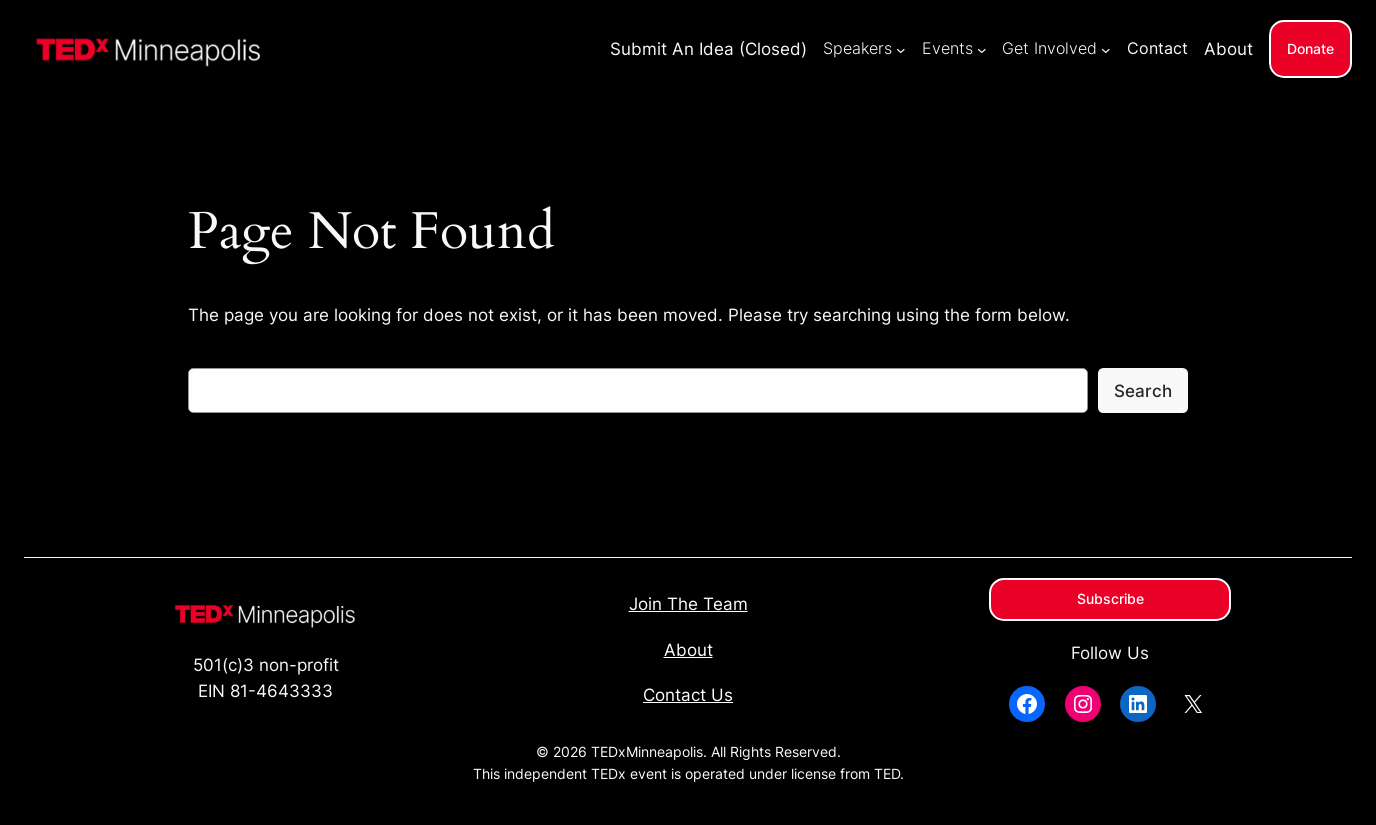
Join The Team (688, 604)
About (688, 650)
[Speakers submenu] (901, 49)
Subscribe (1110, 598)
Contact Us (688, 695)
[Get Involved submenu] (1106, 49)
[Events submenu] (982, 49)
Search (1143, 391)
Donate (1310, 48)
